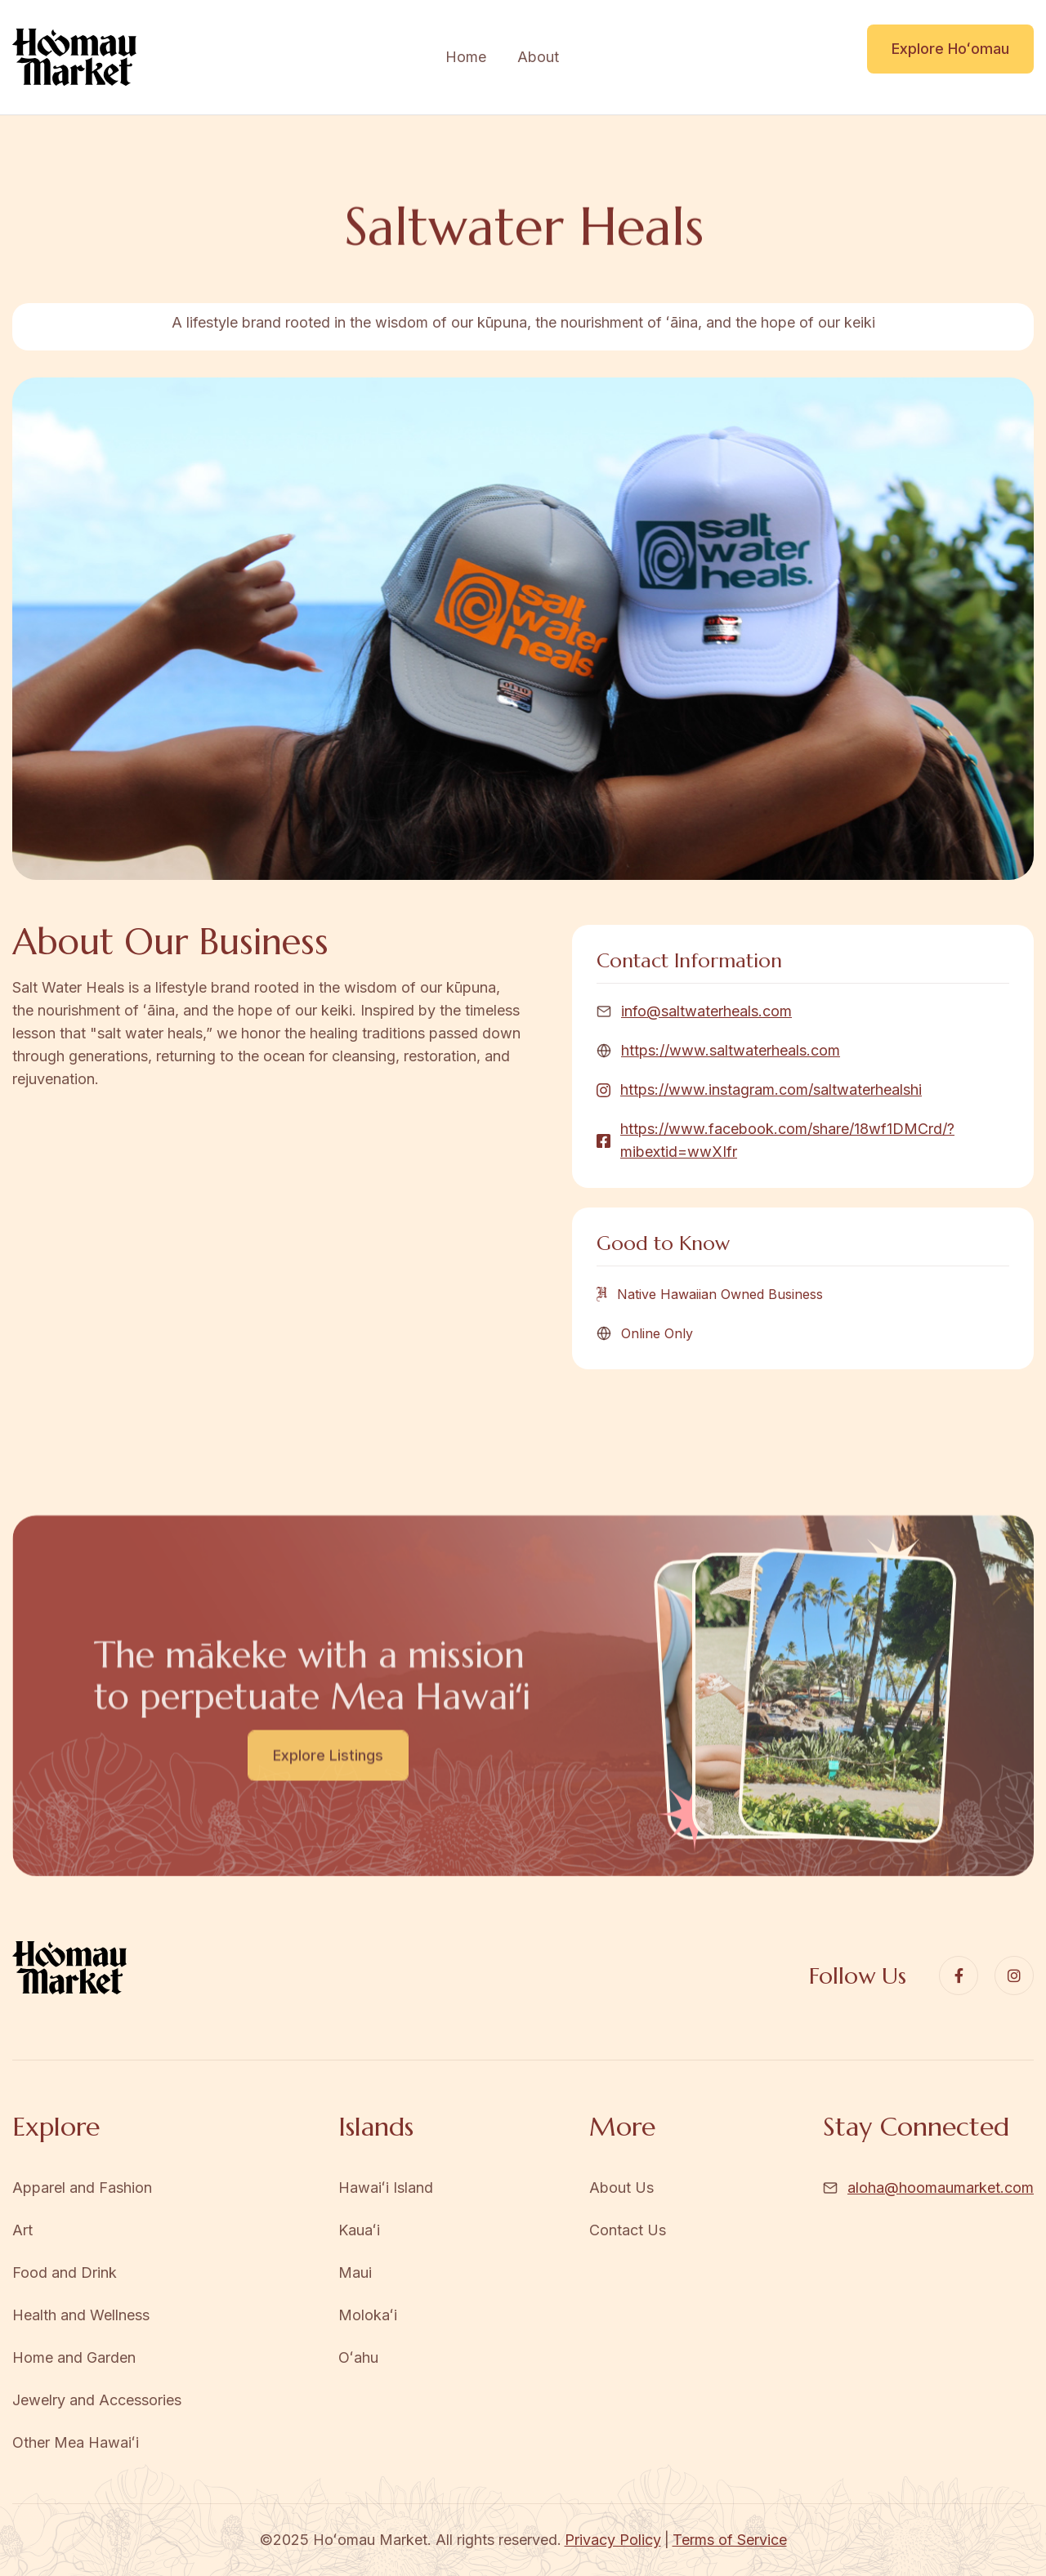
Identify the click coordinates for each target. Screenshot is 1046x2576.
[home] (74, 58)
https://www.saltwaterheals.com (730, 1050)
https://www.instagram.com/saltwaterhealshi (771, 1089)
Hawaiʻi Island (385, 2187)
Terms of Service (730, 2539)
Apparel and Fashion (82, 2187)
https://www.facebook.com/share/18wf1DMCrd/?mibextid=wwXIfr (787, 1140)
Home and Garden (74, 2357)
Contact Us (627, 2230)
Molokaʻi (367, 2315)
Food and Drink (64, 2272)
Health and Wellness (81, 2315)
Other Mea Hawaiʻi (75, 2442)
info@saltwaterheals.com (706, 1011)
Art (22, 2230)
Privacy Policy (613, 2539)
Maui (355, 2272)
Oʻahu (358, 2357)
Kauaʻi (359, 2230)
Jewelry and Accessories (96, 2400)
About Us (621, 2187)
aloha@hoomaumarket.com (940, 2187)
